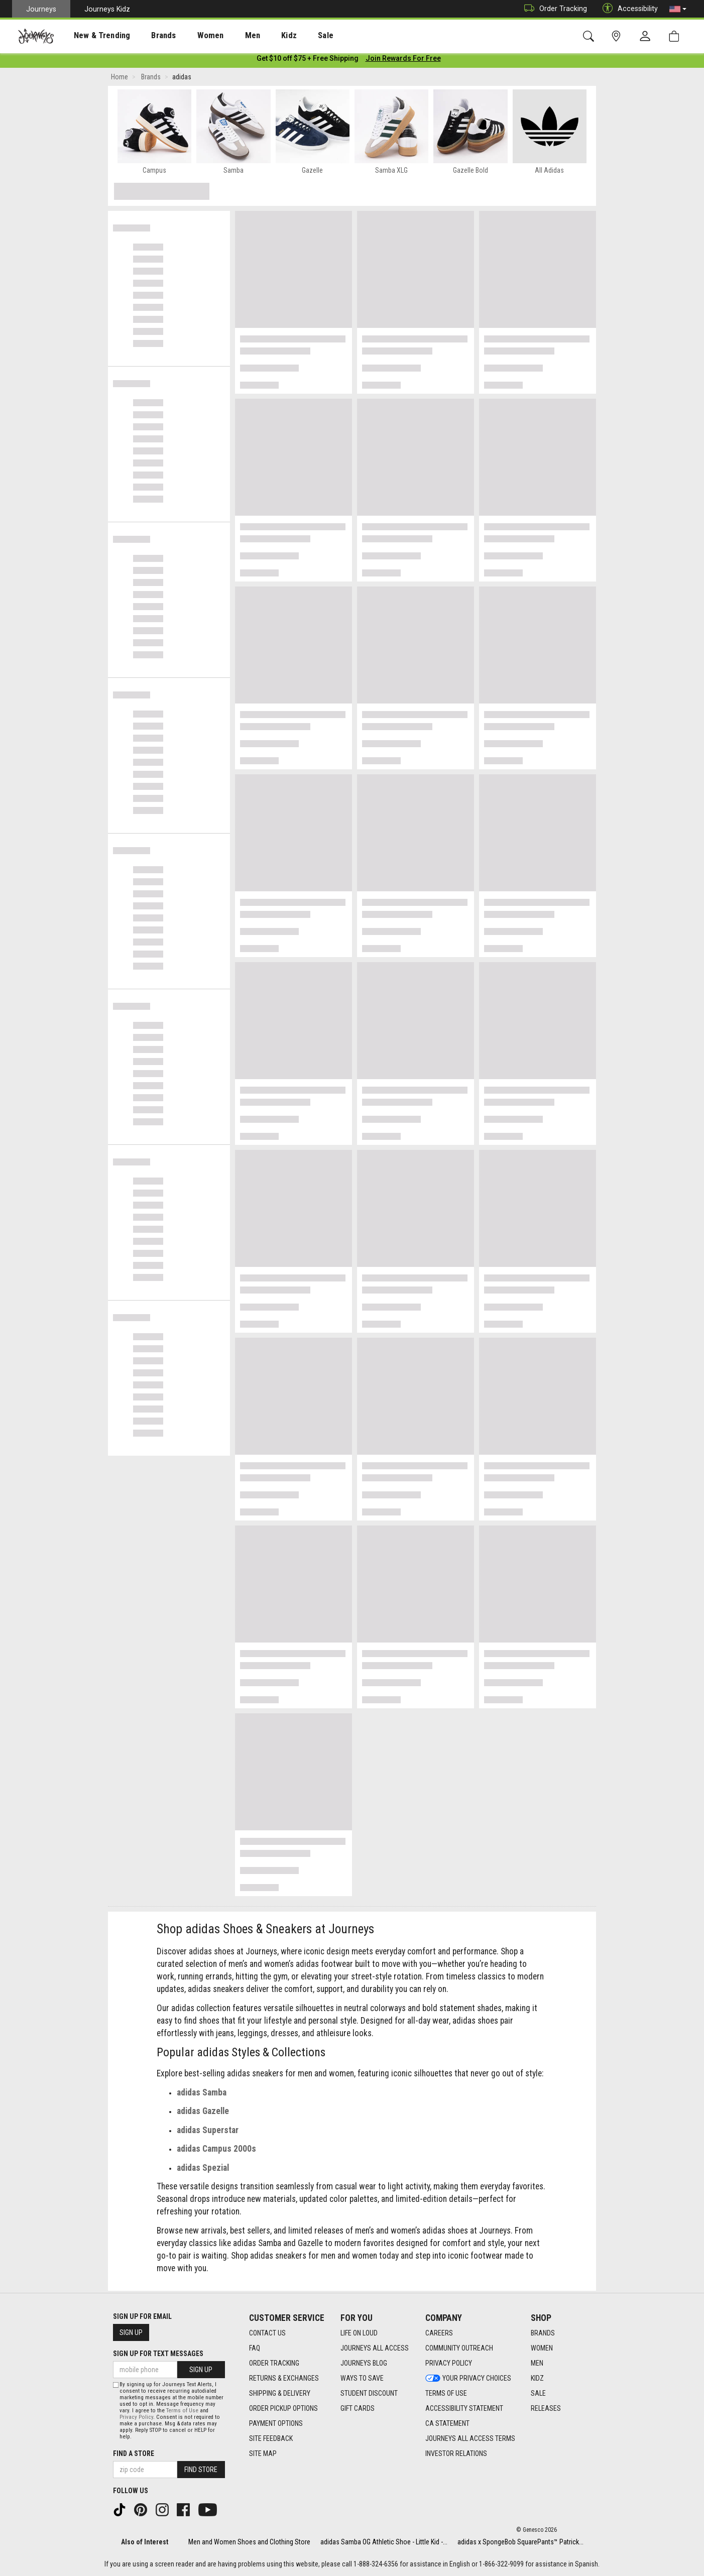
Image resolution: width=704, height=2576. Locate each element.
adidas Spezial (203, 2170)
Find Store (200, 2470)
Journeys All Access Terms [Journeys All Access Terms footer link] (470, 2439)
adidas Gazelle (203, 2113)
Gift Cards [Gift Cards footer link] (357, 2409)
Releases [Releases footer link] (546, 2409)
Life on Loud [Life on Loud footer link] (359, 2333)
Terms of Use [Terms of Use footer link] (446, 2394)
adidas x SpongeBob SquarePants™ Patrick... (520, 2542)
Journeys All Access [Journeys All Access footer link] (374, 2349)
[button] (678, 9)
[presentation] (93, 35)
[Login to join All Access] (308, 60)
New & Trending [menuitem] (92, 35)
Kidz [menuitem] (258, 35)
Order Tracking (553, 9)
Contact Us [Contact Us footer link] (267, 2333)
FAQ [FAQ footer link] (254, 2349)
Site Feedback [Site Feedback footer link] (271, 2439)
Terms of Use (182, 2410)
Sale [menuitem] (290, 35)
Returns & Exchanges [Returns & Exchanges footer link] (284, 2379)
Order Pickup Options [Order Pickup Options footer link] (283, 2409)
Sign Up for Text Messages (158, 2354)
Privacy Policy (136, 2417)
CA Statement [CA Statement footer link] (447, 2424)
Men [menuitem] (225, 35)
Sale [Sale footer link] (538, 2394)
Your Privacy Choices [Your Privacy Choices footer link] (468, 2379)
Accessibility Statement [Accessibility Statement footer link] (464, 2409)
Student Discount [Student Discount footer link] (369, 2394)
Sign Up (131, 2332)
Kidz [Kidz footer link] (537, 2379)
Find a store (133, 2453)
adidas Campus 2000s (216, 2151)
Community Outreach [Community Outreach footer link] (459, 2349)
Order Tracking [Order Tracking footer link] (274, 2364)
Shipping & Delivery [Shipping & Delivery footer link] (279, 2394)
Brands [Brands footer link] (543, 2333)
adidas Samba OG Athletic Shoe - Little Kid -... (383, 2542)
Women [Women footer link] (542, 2349)
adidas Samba (201, 2094)
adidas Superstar (208, 2132)
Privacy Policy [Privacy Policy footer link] (448, 2364)
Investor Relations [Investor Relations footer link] (456, 2454)
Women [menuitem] (189, 35)
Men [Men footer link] (537, 2364)
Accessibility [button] (628, 9)
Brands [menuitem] (148, 35)
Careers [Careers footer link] (439, 2333)
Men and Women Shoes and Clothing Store (249, 2542)
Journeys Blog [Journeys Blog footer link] (363, 2364)
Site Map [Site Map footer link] (263, 2454)
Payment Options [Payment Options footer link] (276, 2424)
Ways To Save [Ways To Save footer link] (362, 2379)
